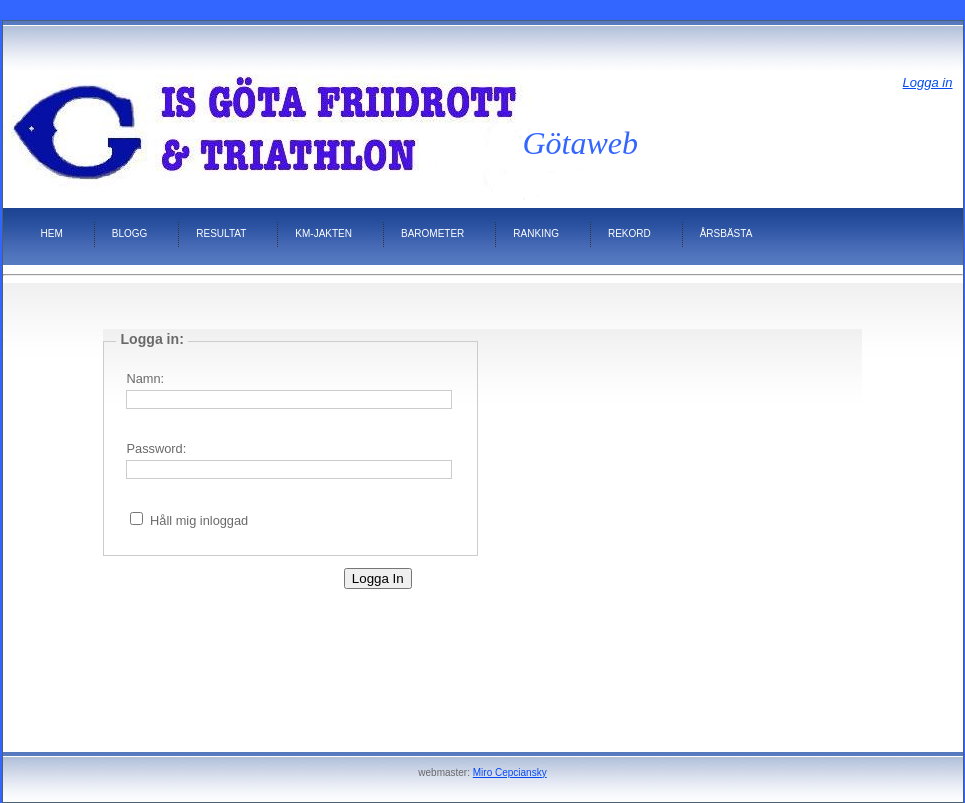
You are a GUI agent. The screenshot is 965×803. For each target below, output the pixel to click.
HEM (52, 233)
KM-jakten (323, 233)
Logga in (928, 82)
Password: (156, 448)
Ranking (536, 233)
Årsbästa (726, 233)
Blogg (130, 233)
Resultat (221, 233)
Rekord (629, 233)
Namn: (145, 378)
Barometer (432, 233)
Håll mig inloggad (199, 520)
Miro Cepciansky (510, 772)
